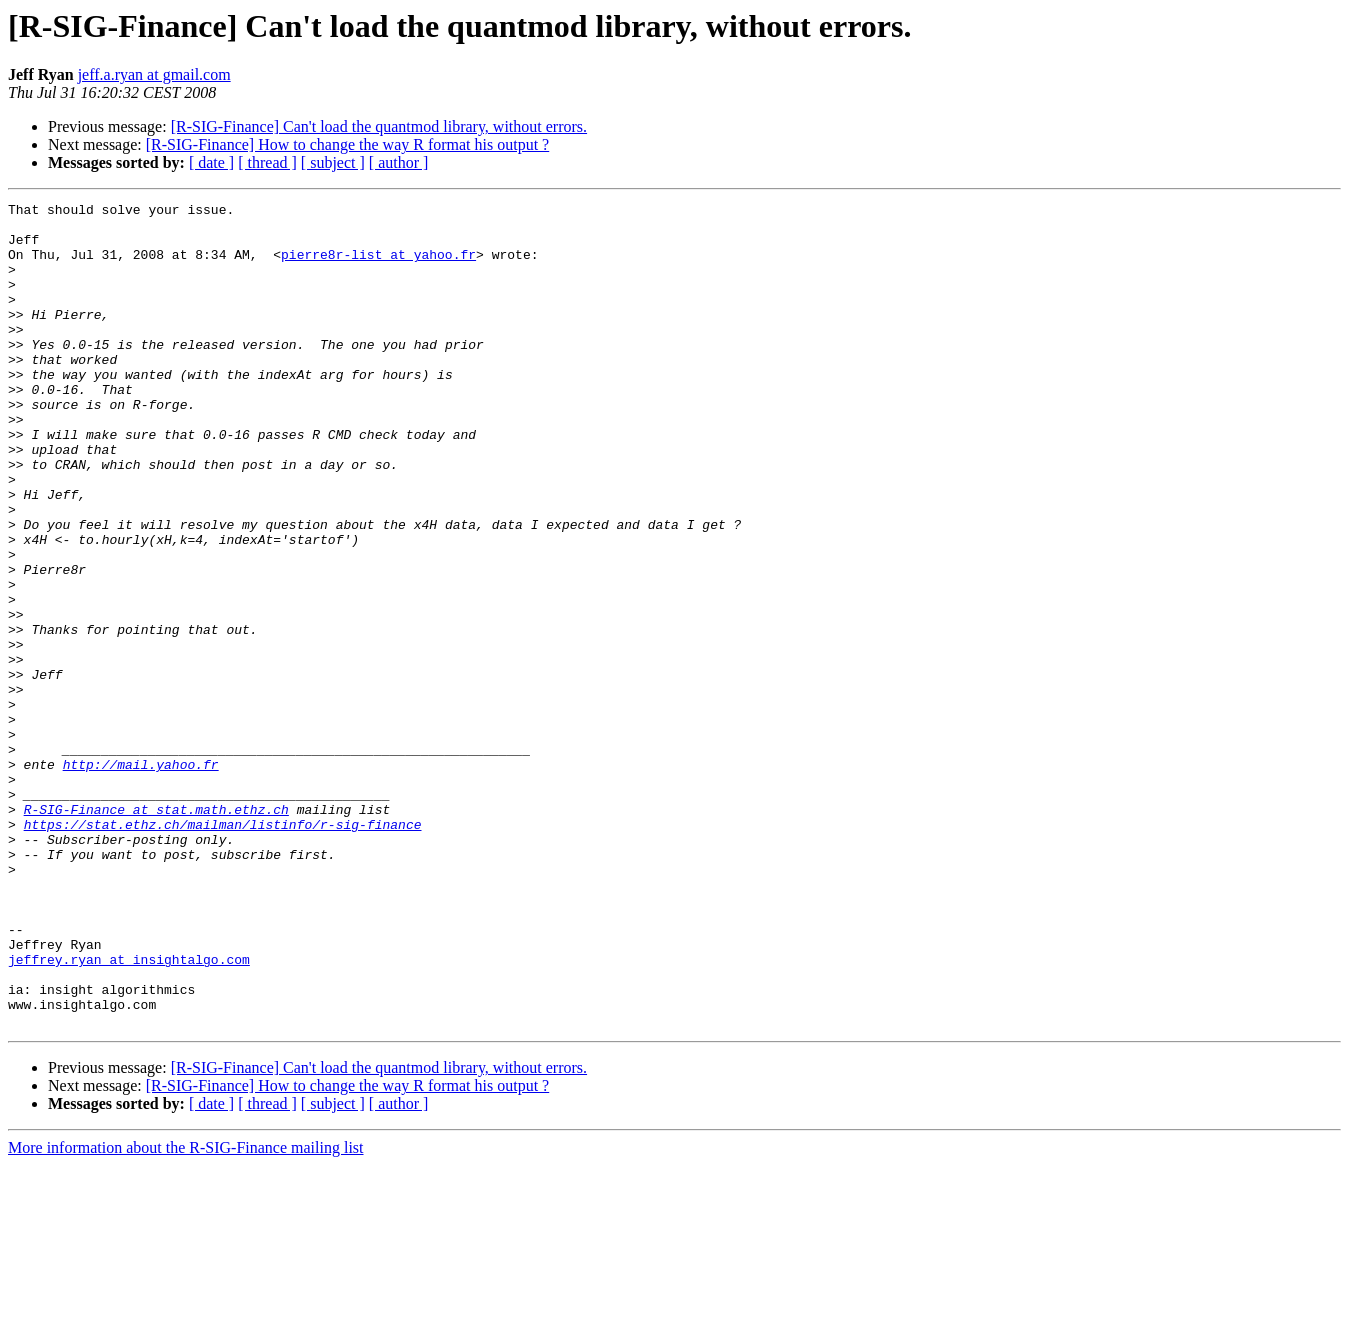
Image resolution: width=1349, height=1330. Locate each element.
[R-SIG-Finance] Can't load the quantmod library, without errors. (379, 126)
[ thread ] (267, 162)
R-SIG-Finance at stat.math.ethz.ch (156, 932)
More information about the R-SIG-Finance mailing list (186, 1312)
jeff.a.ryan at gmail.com (154, 74)
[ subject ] (333, 162)
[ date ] (211, 162)
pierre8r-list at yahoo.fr (378, 266)
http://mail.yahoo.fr (141, 878)
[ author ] (399, 162)
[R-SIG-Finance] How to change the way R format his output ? (347, 144)
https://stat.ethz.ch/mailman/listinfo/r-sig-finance (223, 950)
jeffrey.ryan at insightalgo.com (129, 1112)
